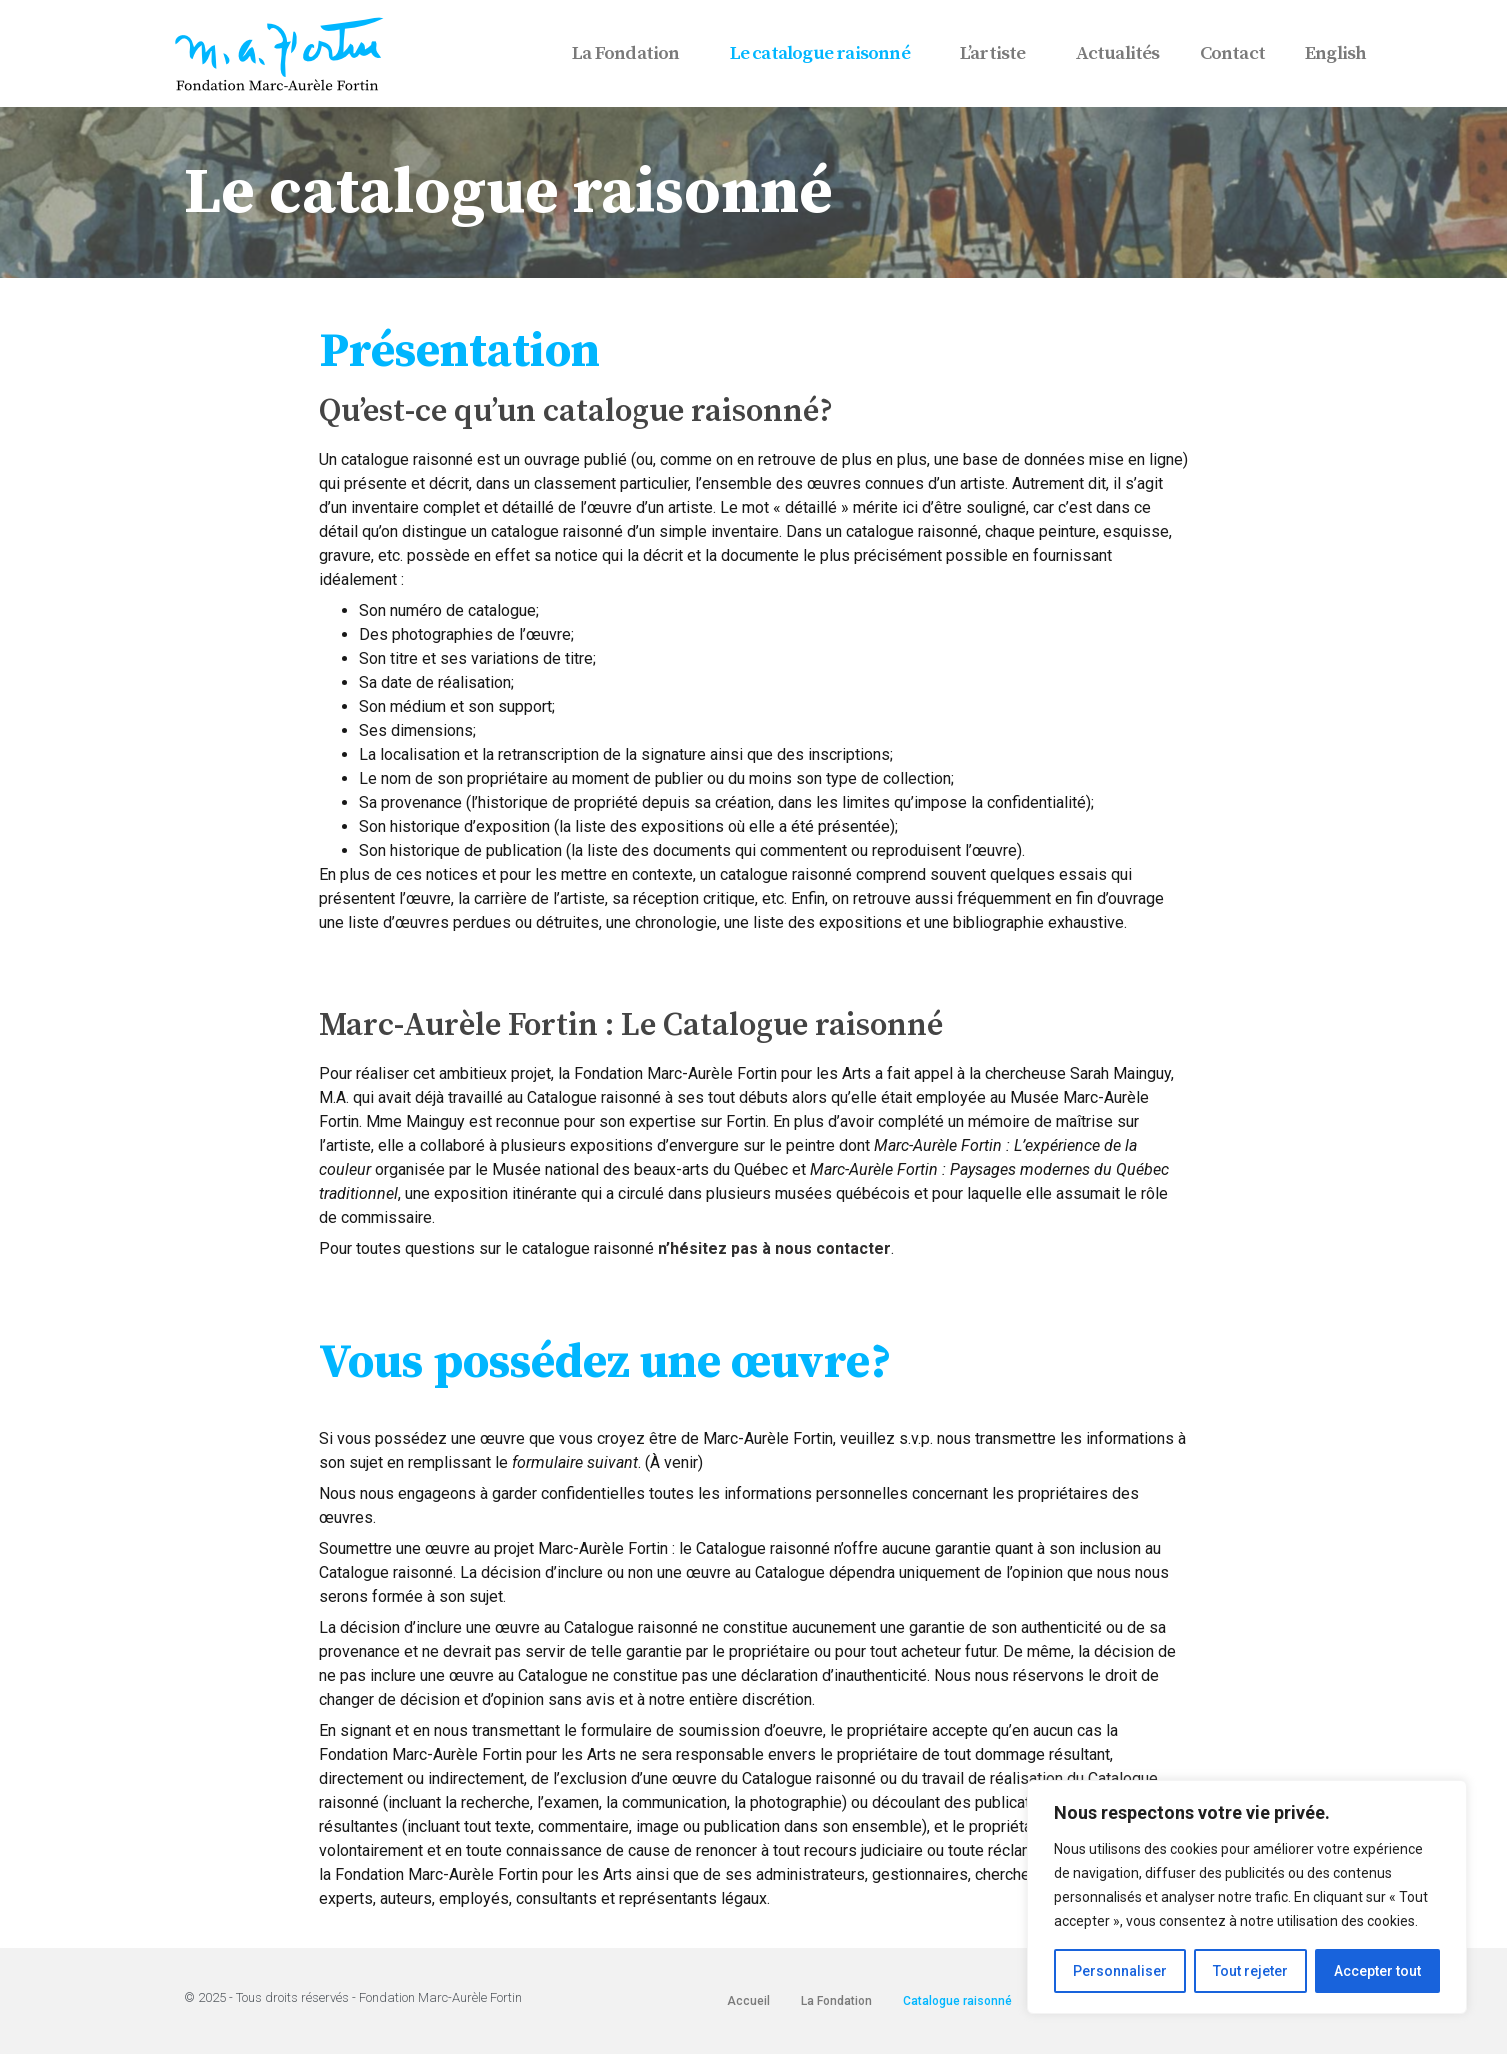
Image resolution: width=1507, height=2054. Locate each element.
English (1335, 53)
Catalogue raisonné (957, 2001)
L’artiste (998, 53)
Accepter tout (1377, 1971)
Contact (1232, 53)
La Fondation (630, 53)
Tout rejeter (1250, 1971)
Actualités (1118, 53)
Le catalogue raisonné (825, 53)
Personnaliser (1120, 1971)
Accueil (748, 2001)
